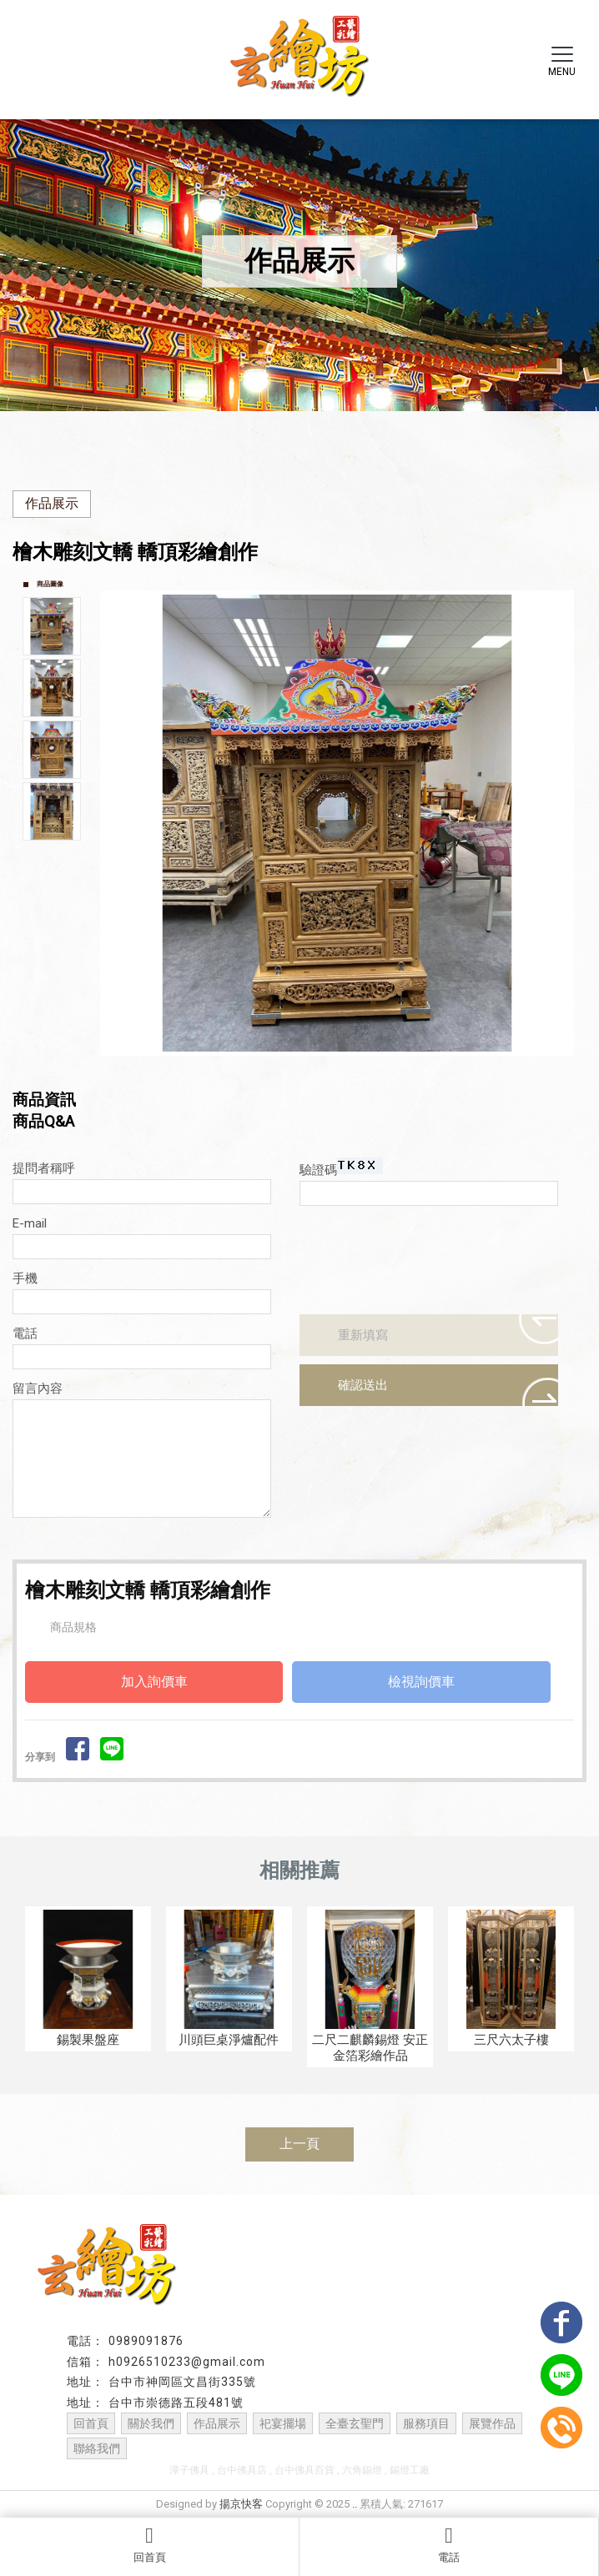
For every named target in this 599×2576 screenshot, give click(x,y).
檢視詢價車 (421, 1682)
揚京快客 (241, 2504)
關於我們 (151, 2423)
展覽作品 (492, 2423)
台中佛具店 (242, 2470)
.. (354, 2504)
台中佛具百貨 (304, 2470)
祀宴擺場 (282, 2423)
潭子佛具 (189, 2470)
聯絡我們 (96, 2448)
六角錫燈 (362, 2470)
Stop (356, 1069)
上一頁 (299, 2144)
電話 (449, 2544)
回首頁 (149, 2544)
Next (564, 823)
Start (344, 1069)
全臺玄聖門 (354, 2423)
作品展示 (51, 503)
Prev (117, 823)
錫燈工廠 (410, 2470)
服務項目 (426, 2423)
